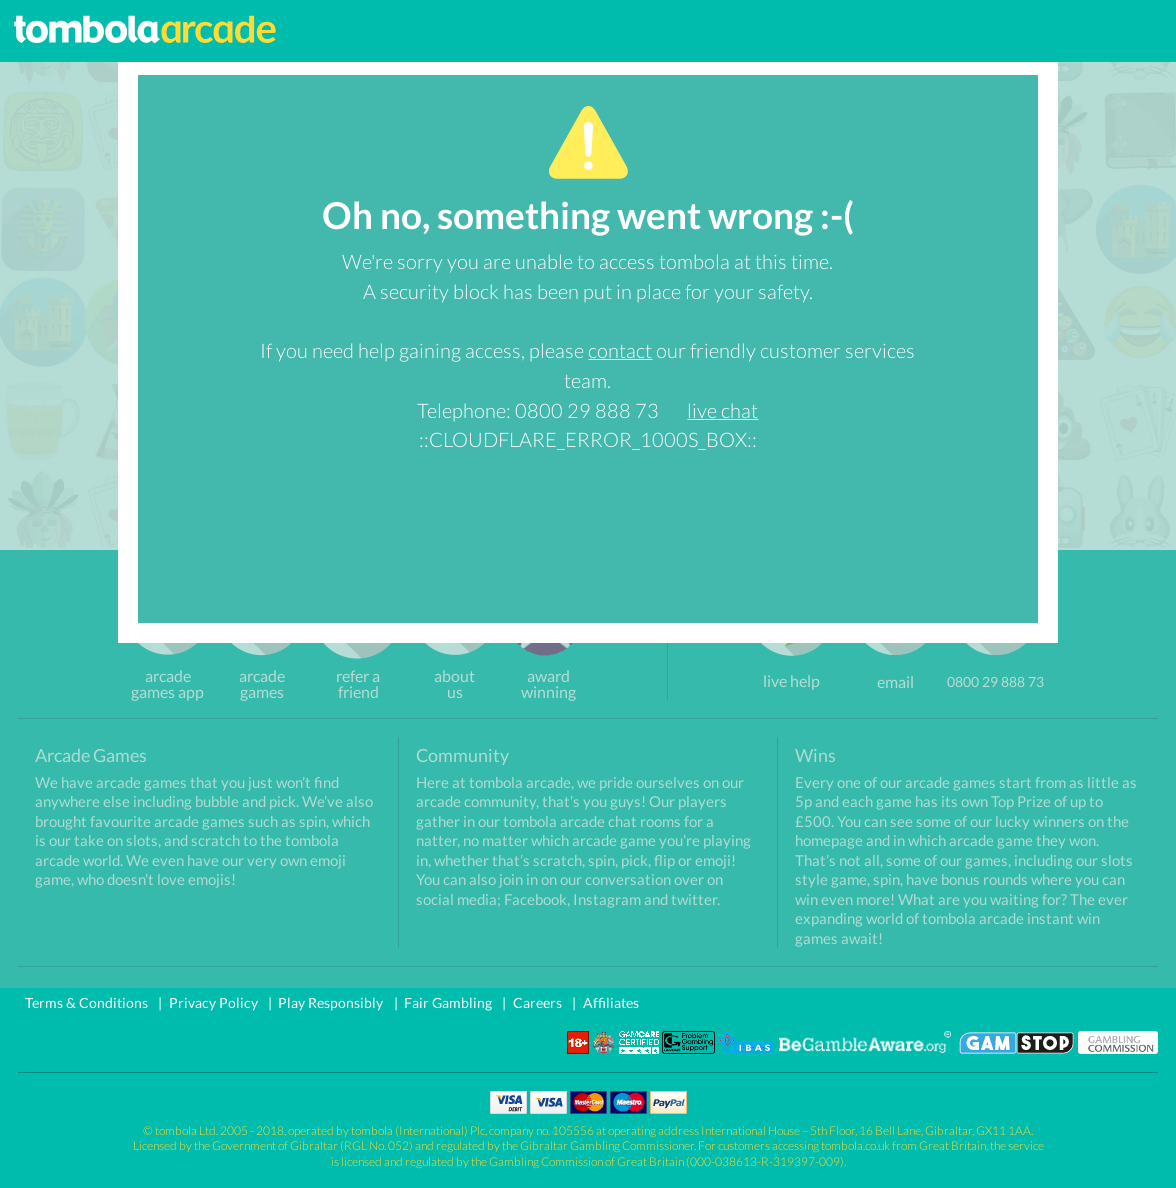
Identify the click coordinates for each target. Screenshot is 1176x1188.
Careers (537, 1003)
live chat (722, 410)
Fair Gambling (448, 1003)
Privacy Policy (213, 1003)
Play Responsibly (330, 1003)
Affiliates (611, 1003)
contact (620, 350)
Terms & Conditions (86, 1003)
